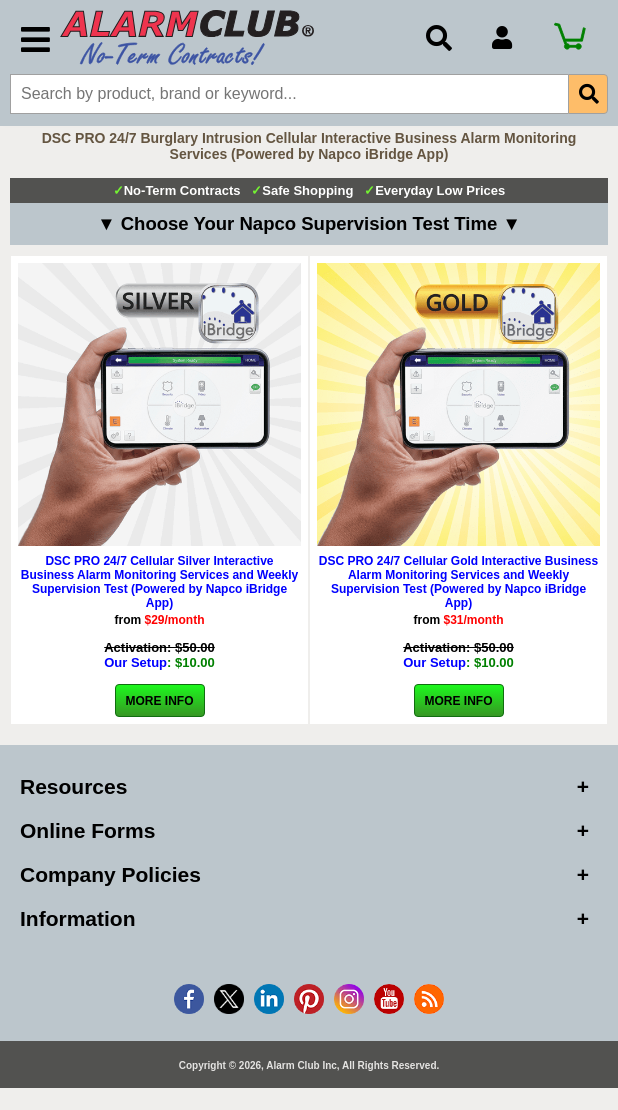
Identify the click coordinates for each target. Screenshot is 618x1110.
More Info (160, 703)
